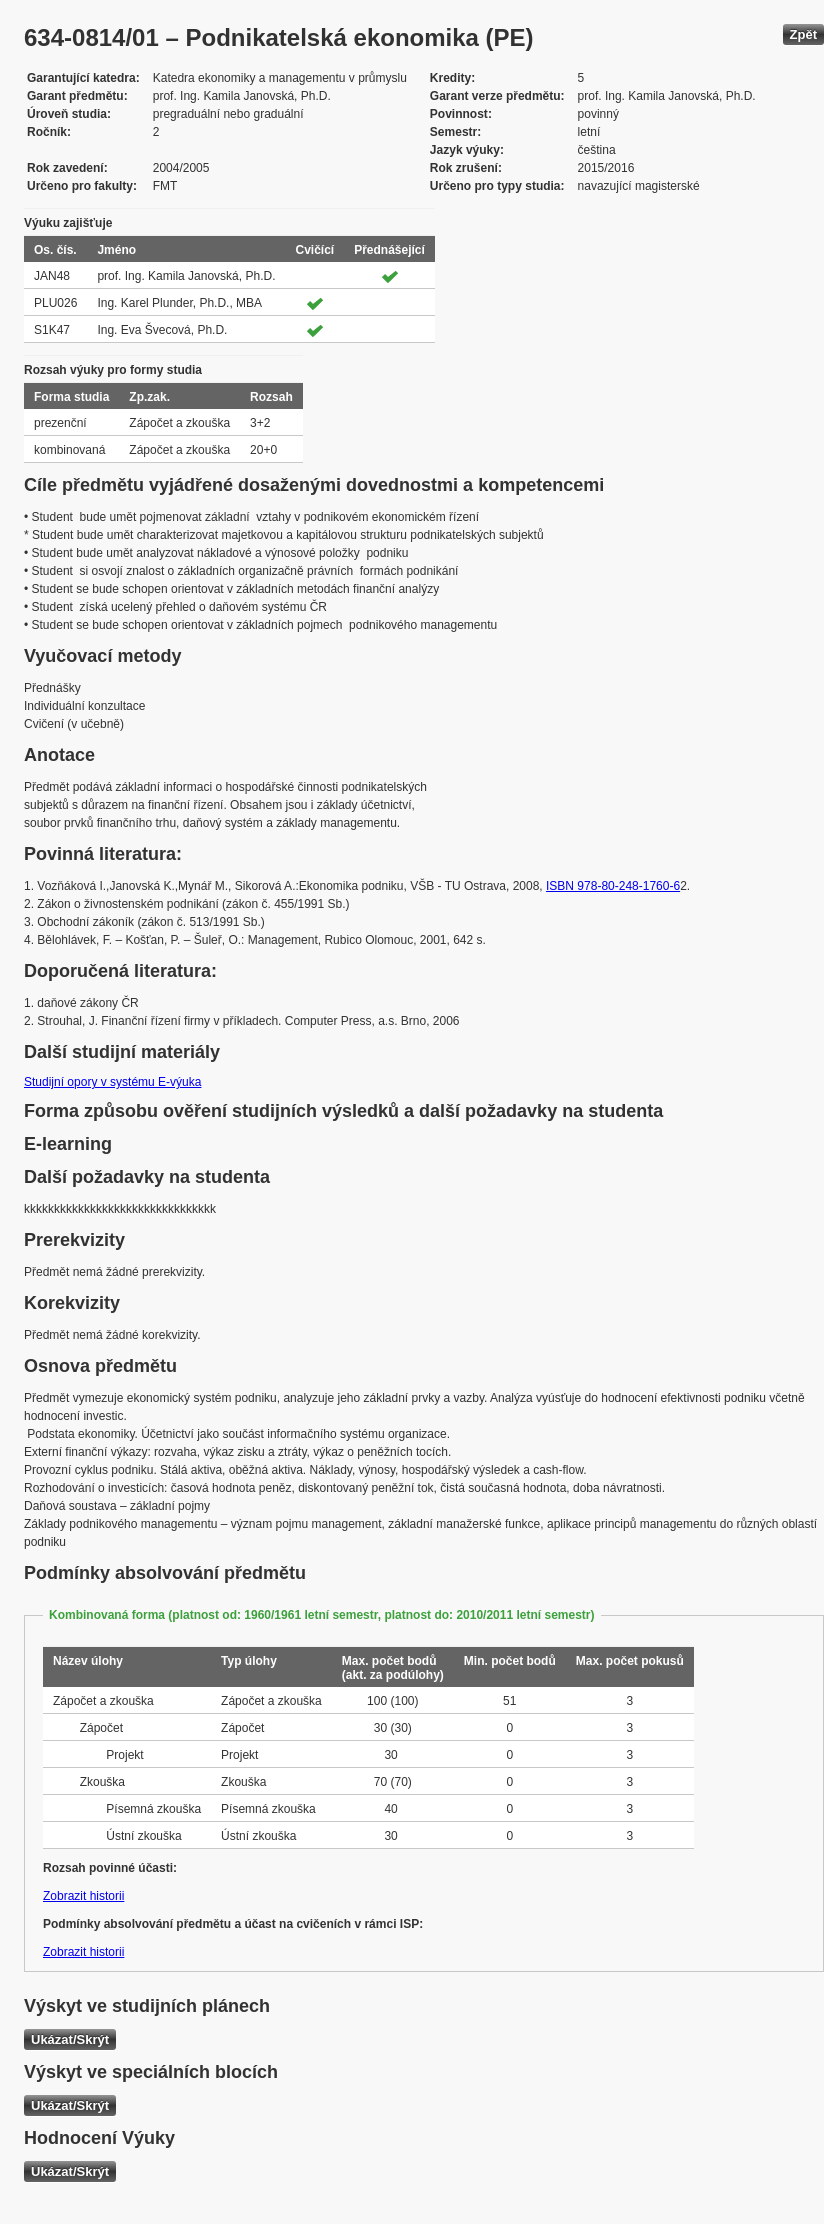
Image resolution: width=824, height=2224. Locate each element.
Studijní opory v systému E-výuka (112, 1082)
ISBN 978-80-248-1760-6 (613, 886)
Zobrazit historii (83, 1896)
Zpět (803, 34)
